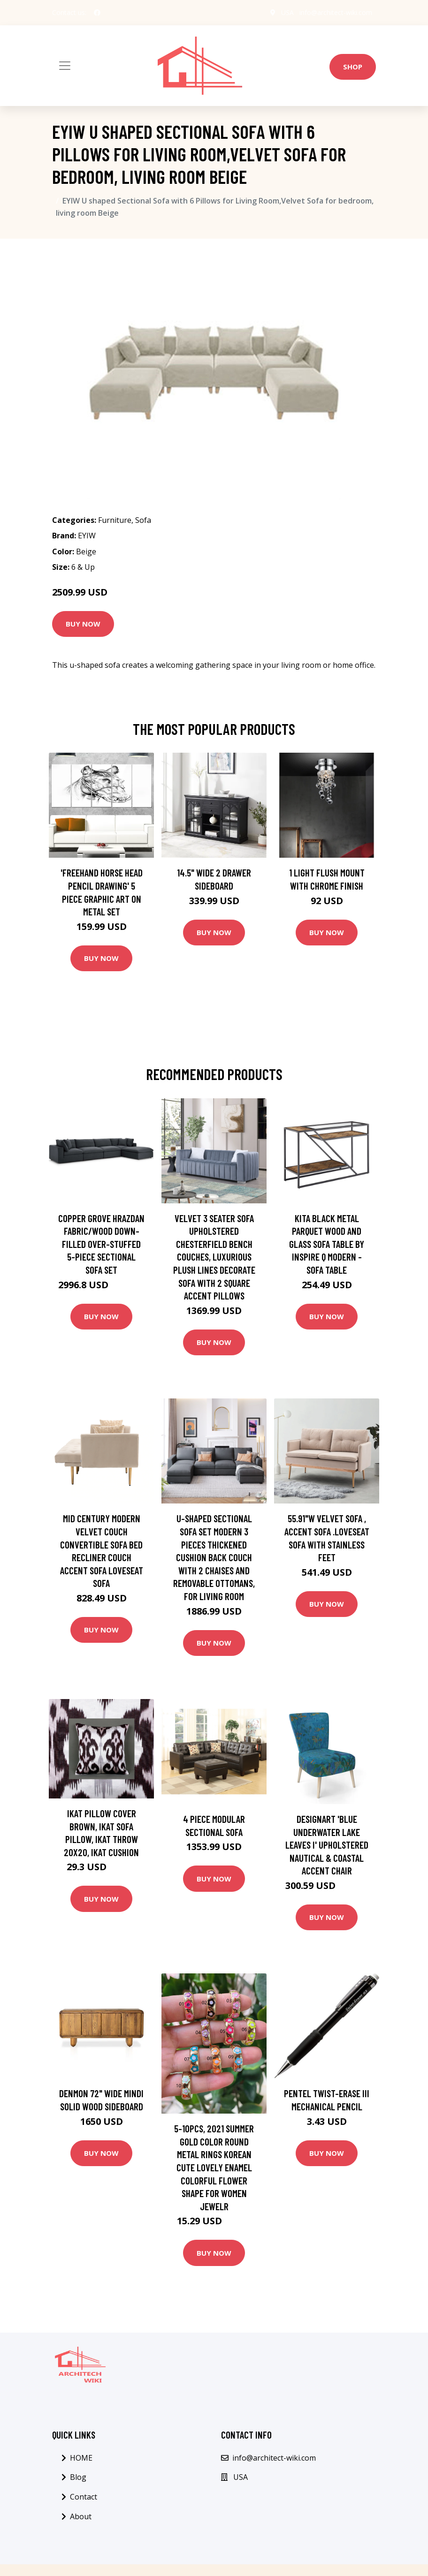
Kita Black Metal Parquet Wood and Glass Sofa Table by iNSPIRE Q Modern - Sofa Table (326, 1244)
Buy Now (83, 623)
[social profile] (97, 13)
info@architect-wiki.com (335, 12)
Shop (352, 66)
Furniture (114, 520)
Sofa (143, 520)
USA (287, 12)
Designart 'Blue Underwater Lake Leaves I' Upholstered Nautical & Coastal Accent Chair (326, 1844)
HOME (81, 2458)
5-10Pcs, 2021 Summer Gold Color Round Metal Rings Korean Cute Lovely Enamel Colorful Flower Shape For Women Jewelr (214, 2167)
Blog (78, 2477)
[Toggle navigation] (64, 66)
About (81, 2516)
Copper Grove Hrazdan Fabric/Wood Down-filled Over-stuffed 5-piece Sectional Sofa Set (101, 1244)
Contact (83, 2497)
